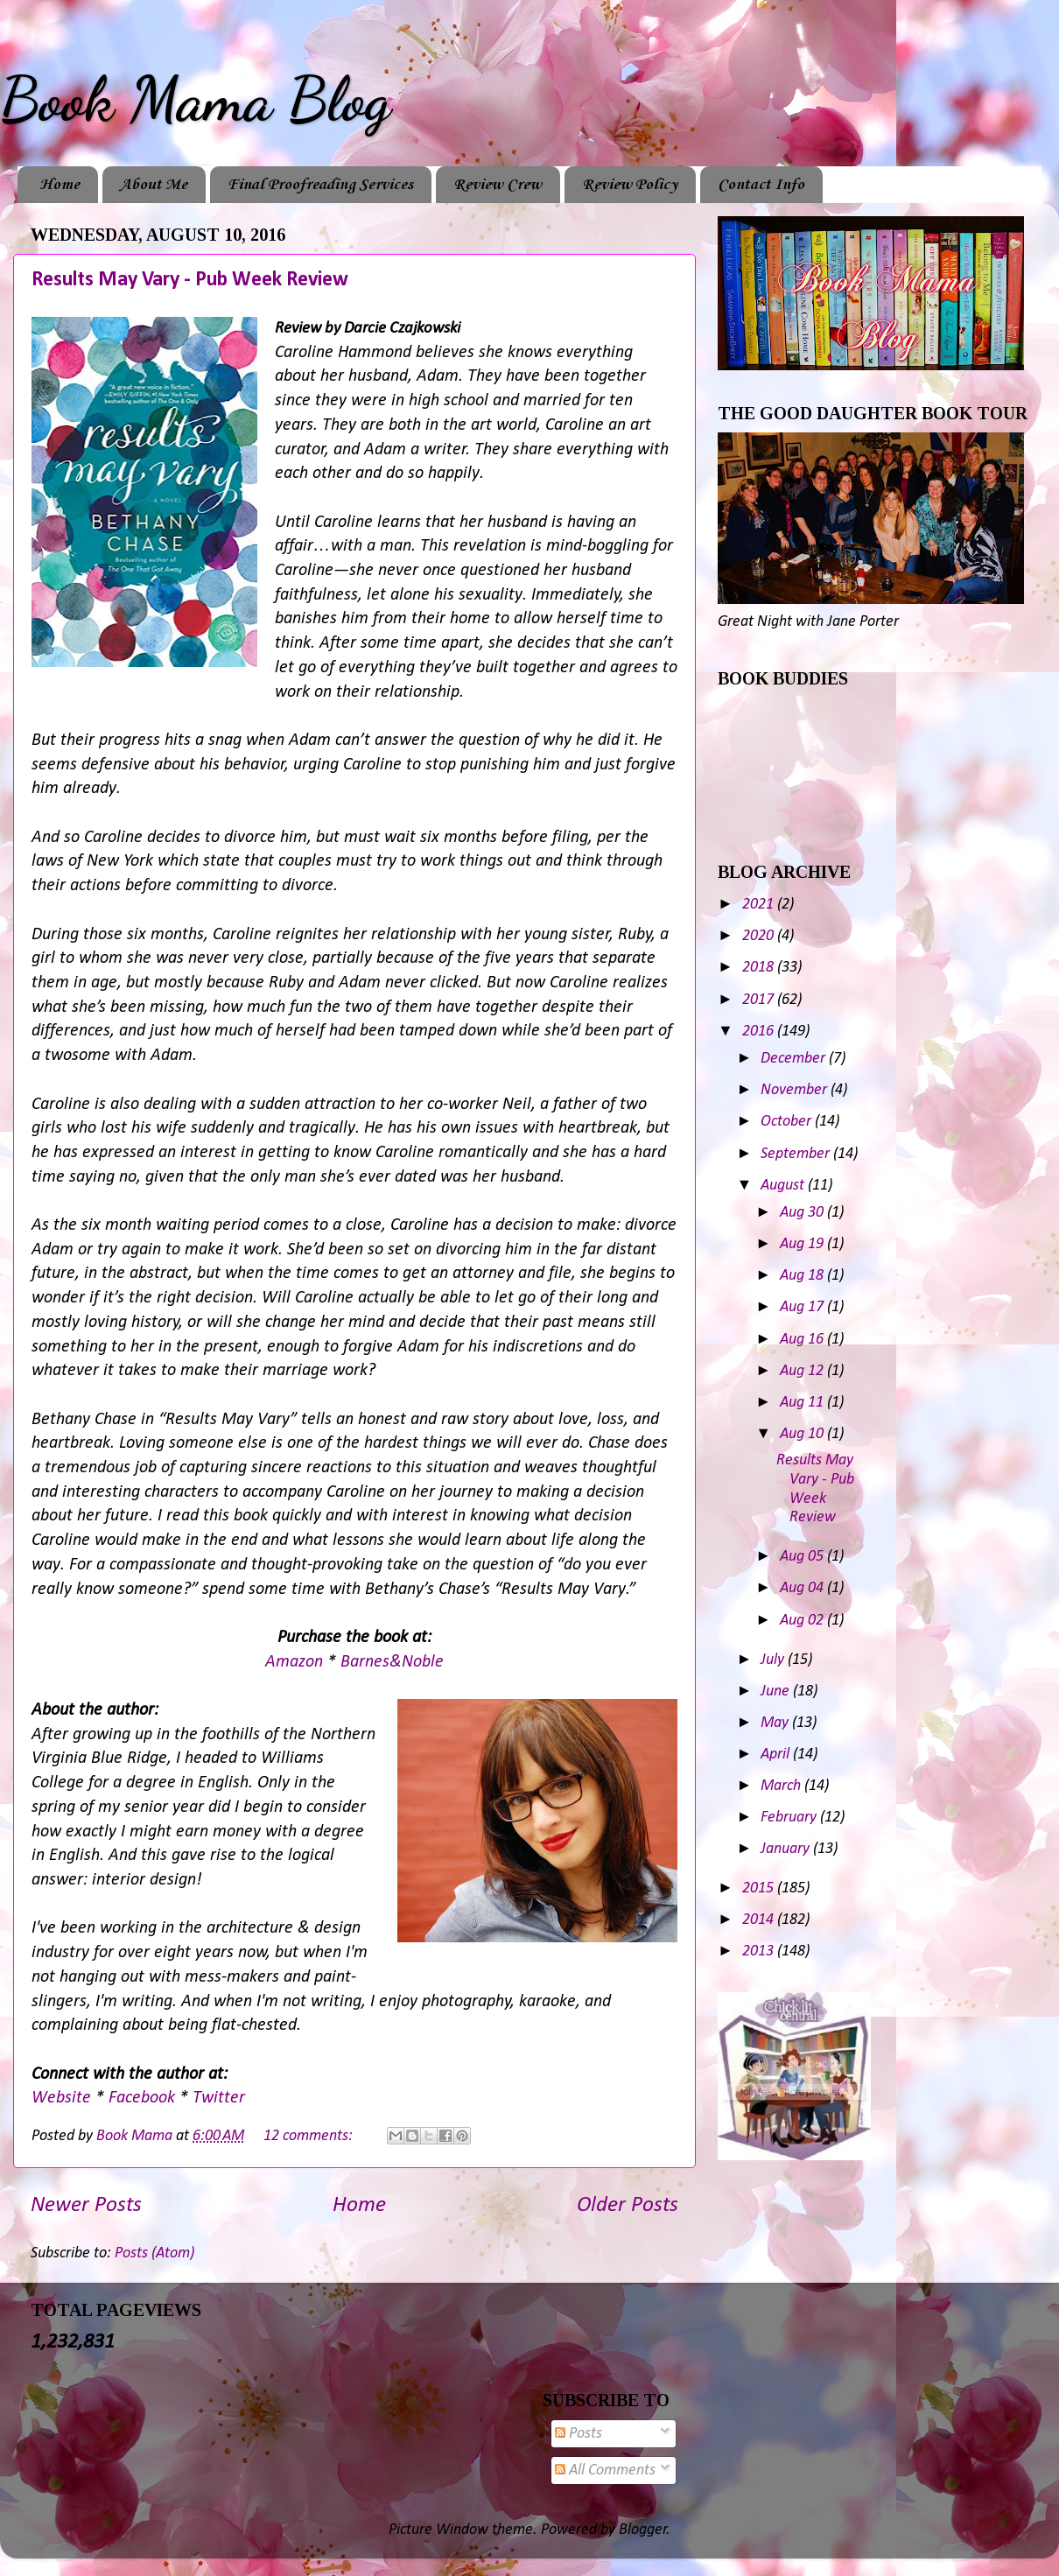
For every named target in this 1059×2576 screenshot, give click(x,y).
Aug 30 (803, 1212)
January (787, 1849)
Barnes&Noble (392, 1662)
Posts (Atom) (154, 2253)
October (788, 1121)
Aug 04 (803, 1588)
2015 (759, 1888)
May (776, 1723)
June (777, 1691)
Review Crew (497, 184)
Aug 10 (803, 1434)
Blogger (643, 2530)
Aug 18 (803, 1275)
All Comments (605, 2470)
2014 (759, 1920)
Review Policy (629, 184)
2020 (759, 936)
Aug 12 (803, 1371)
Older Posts (627, 2205)
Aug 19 (803, 1244)
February (790, 1817)
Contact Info (761, 184)
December (795, 1058)
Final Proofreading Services (320, 184)
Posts (578, 2433)
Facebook (144, 2098)
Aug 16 (803, 1339)
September (797, 1154)
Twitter (219, 2098)
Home (59, 184)
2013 (759, 1951)
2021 (759, 904)
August (784, 1185)
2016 (759, 1031)
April (777, 1754)
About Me (153, 184)
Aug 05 (803, 1556)
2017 (759, 1000)
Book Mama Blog (195, 100)
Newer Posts (86, 2205)
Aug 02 (803, 1620)
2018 (759, 967)
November (796, 1090)
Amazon (296, 1662)
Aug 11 (803, 1402)
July (774, 1660)
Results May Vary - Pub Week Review (190, 280)
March (782, 1786)
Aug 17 (803, 1307)
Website (63, 2098)
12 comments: (309, 2136)
